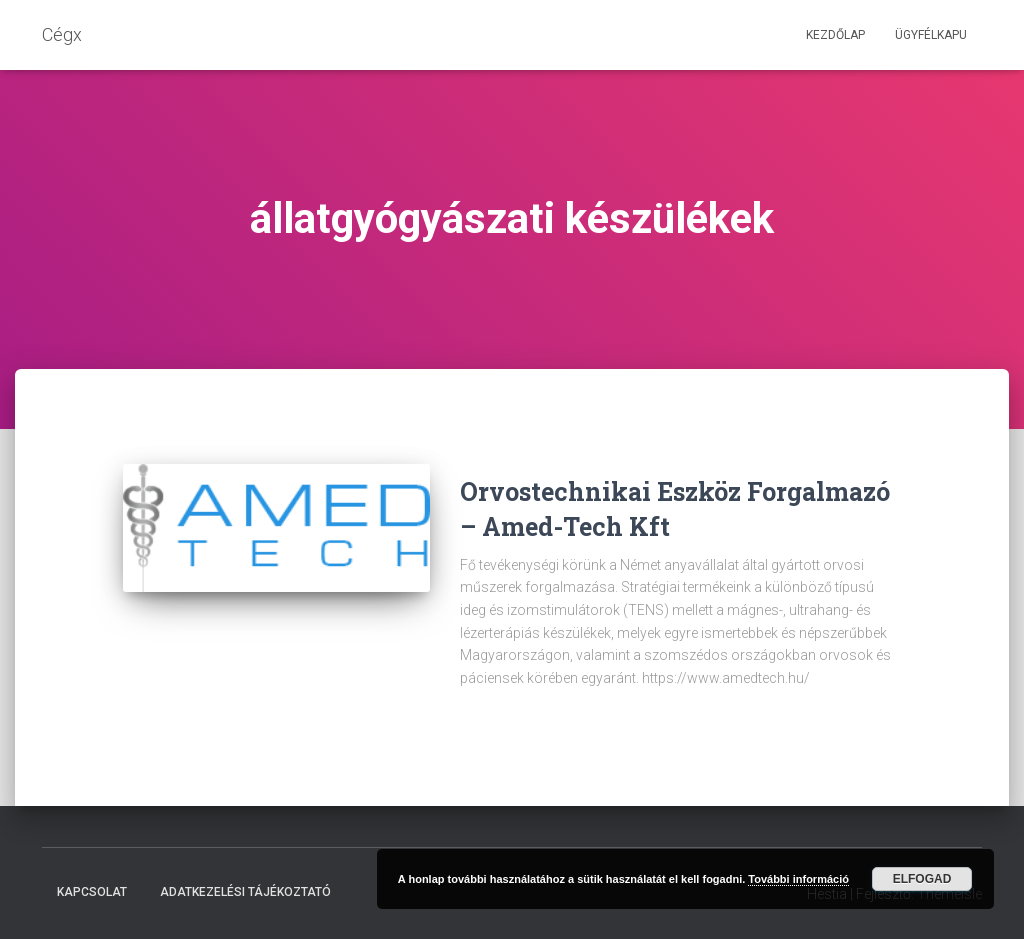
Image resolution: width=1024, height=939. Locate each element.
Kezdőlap (835, 35)
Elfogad (922, 879)
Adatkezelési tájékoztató (245, 892)
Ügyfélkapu (931, 35)
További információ (798, 879)
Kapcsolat (92, 892)
